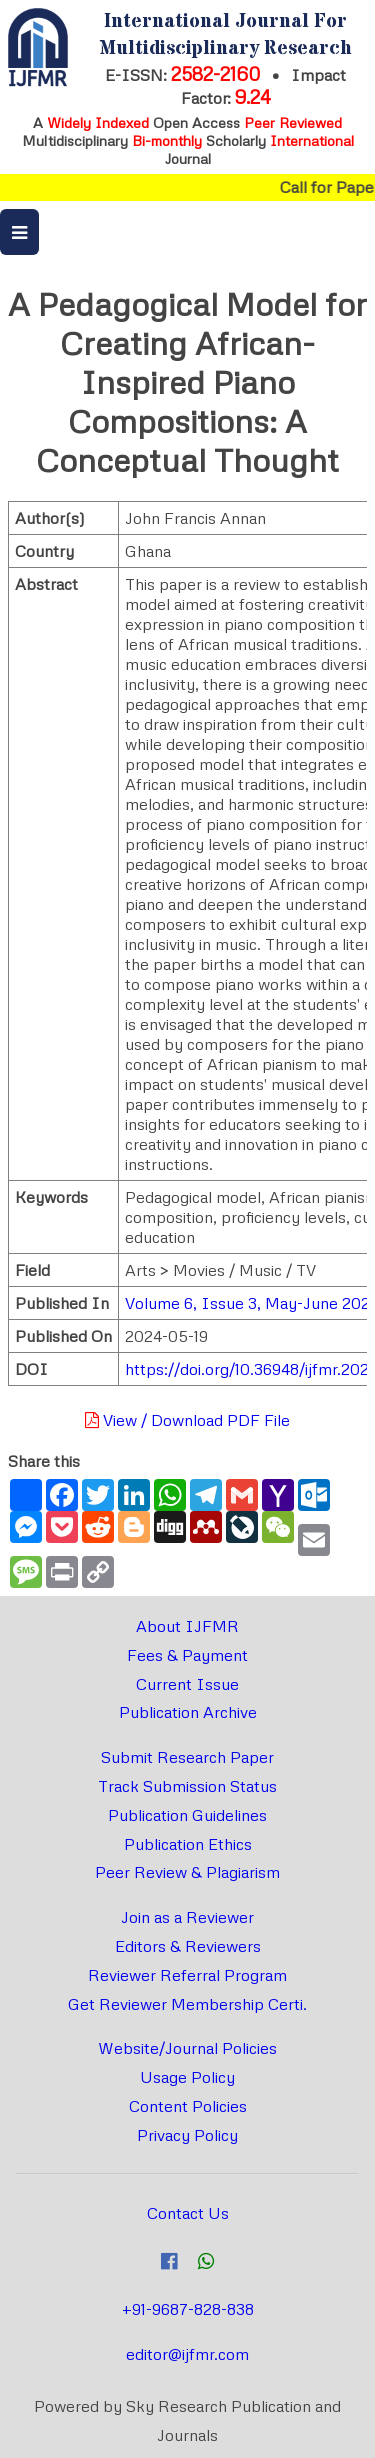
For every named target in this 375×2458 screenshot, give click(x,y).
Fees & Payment (187, 1655)
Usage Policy (187, 2077)
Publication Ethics (188, 1844)
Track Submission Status (187, 1786)
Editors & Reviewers (188, 1946)
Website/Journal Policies (187, 2048)
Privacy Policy (187, 2135)
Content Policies (188, 2106)
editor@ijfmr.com (187, 2354)
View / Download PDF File (187, 1420)
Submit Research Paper (187, 1757)
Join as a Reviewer (187, 1917)
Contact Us (188, 2213)
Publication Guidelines (187, 1815)
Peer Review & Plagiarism (187, 1872)
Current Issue (187, 1684)
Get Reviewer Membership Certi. (187, 2004)
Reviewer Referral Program (187, 1975)
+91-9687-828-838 (188, 2309)
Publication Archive (188, 1712)
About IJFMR (187, 1626)
